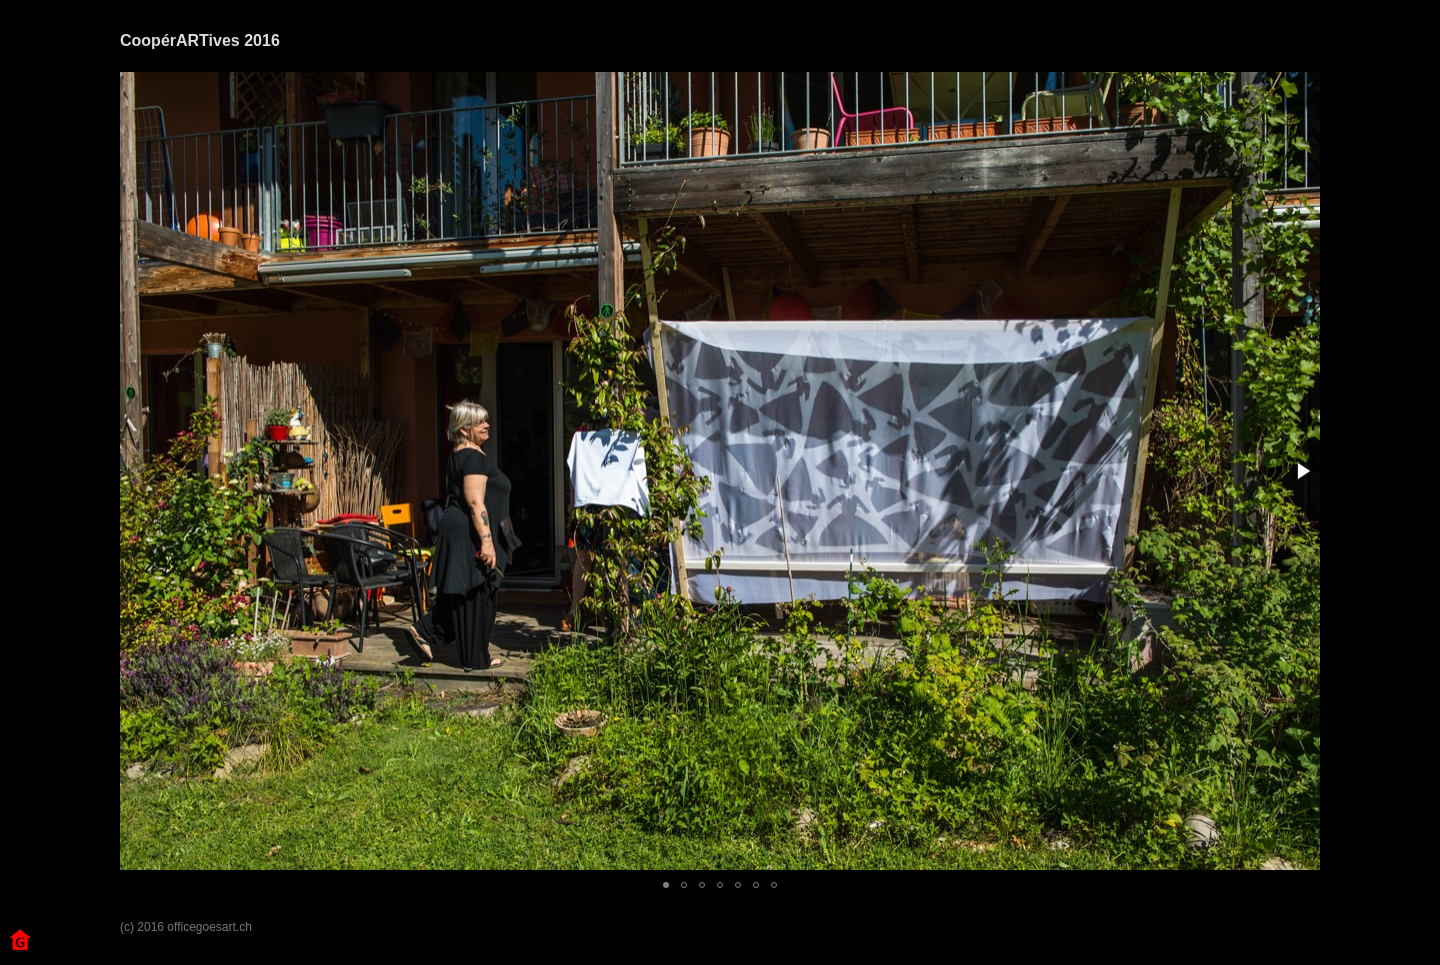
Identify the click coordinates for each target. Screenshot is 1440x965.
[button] (1302, 471)
